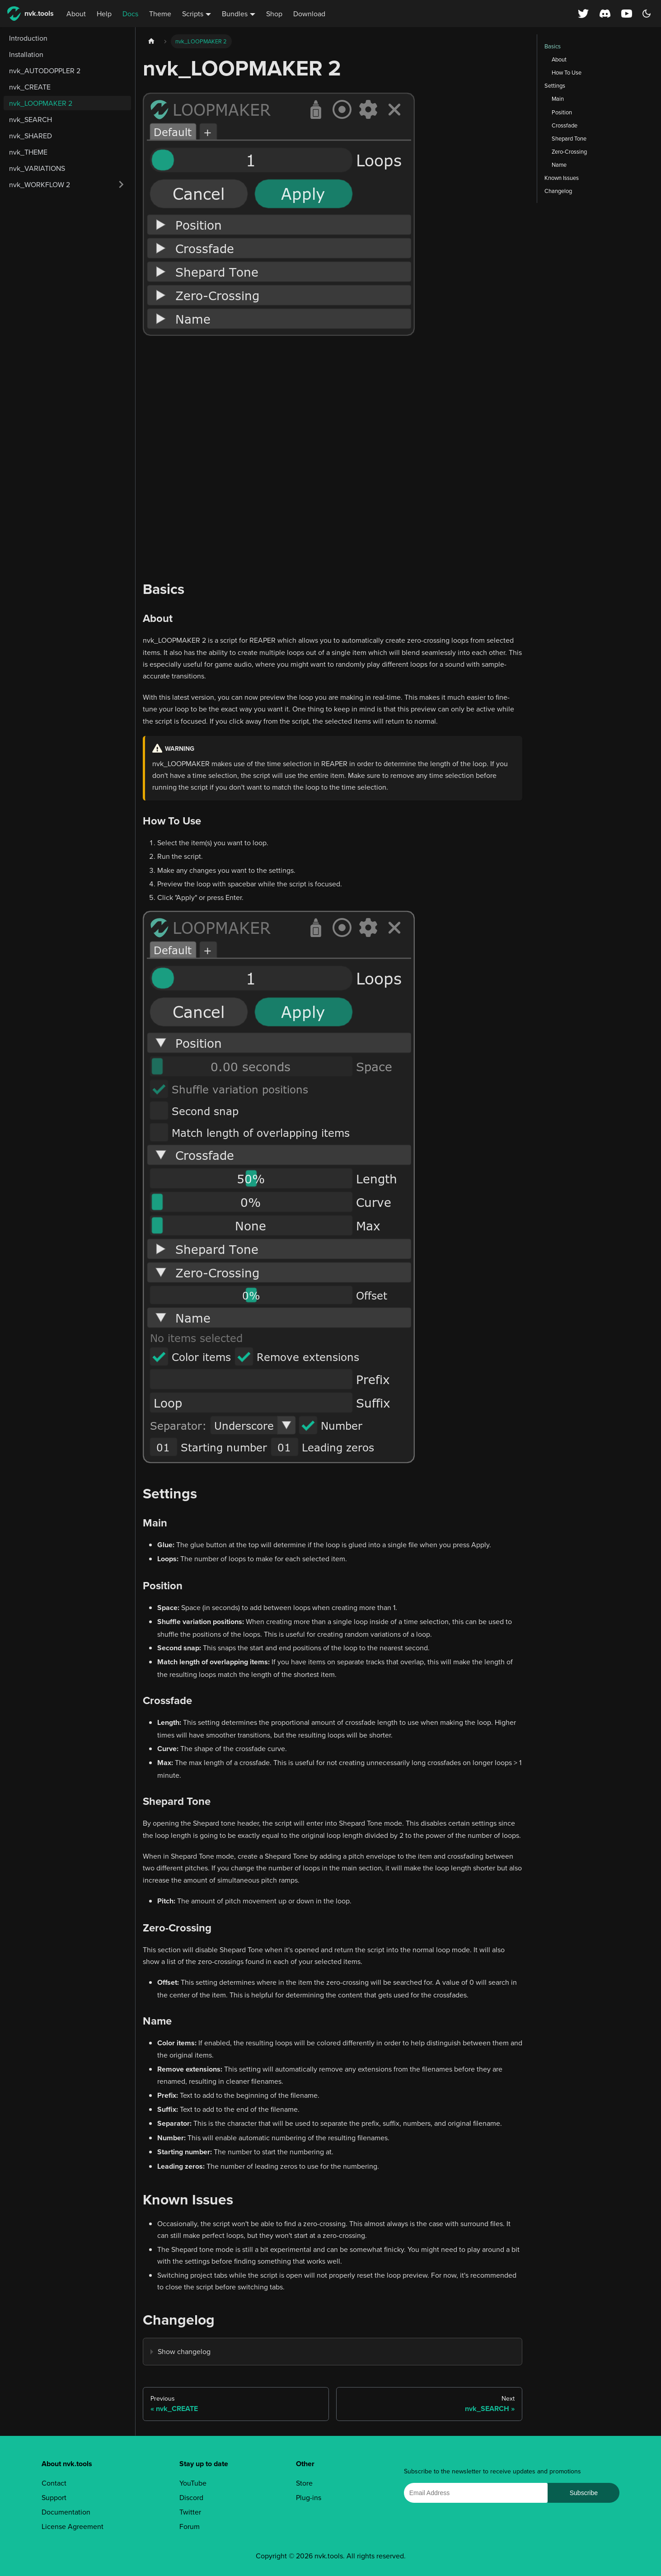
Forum (189, 2526)
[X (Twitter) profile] (583, 13)
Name (559, 164)
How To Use (566, 72)
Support (54, 2497)
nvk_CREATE (30, 87)
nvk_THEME (28, 152)
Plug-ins (308, 2497)
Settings (554, 85)
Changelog (558, 191)
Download (309, 14)
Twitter (190, 2512)
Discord (191, 2497)
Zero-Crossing (569, 151)
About (76, 14)
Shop (274, 14)
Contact (54, 2483)
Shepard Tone (569, 138)
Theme (160, 14)
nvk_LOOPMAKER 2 (40, 103)
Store (304, 2483)
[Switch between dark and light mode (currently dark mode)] (646, 13)
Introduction (28, 38)
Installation (26, 54)
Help (104, 14)
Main (558, 98)
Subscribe (584, 2492)
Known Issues (561, 178)
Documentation (66, 2512)
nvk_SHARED (30, 136)
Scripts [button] (192, 14)
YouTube (192, 2483)
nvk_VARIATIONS (37, 168)
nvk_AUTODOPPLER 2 (44, 70)
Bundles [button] (235, 14)
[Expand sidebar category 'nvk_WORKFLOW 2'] (121, 184)
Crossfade (564, 125)
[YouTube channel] (627, 13)
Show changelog (184, 2351)
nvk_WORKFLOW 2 (39, 184)
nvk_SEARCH (30, 119)
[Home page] (151, 41)
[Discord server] (605, 13)
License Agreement (72, 2526)
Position (562, 112)
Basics (552, 46)
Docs (130, 14)
